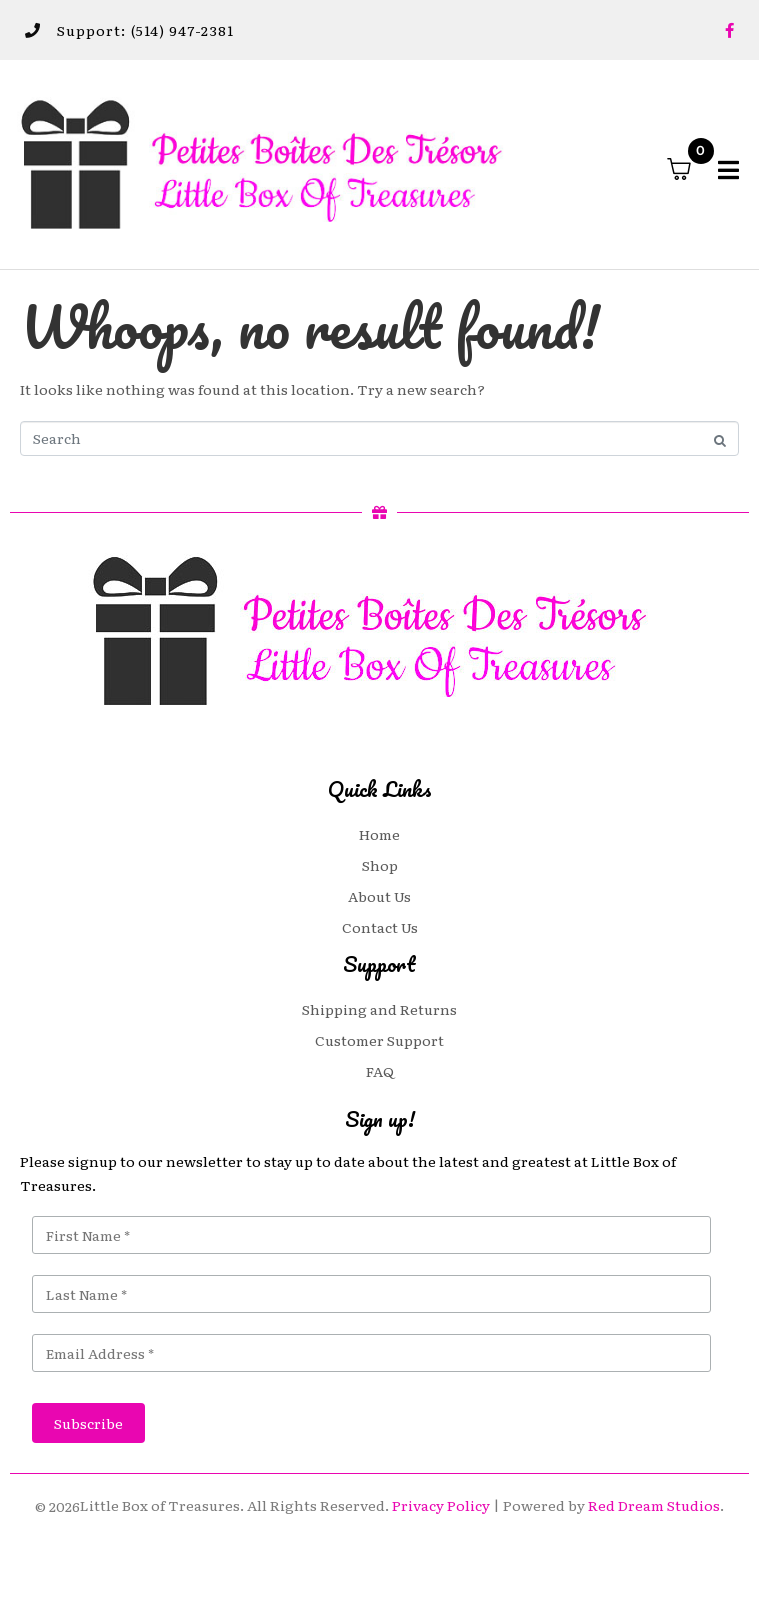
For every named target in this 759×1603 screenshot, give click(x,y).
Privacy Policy (441, 1505)
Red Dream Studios (654, 1505)
